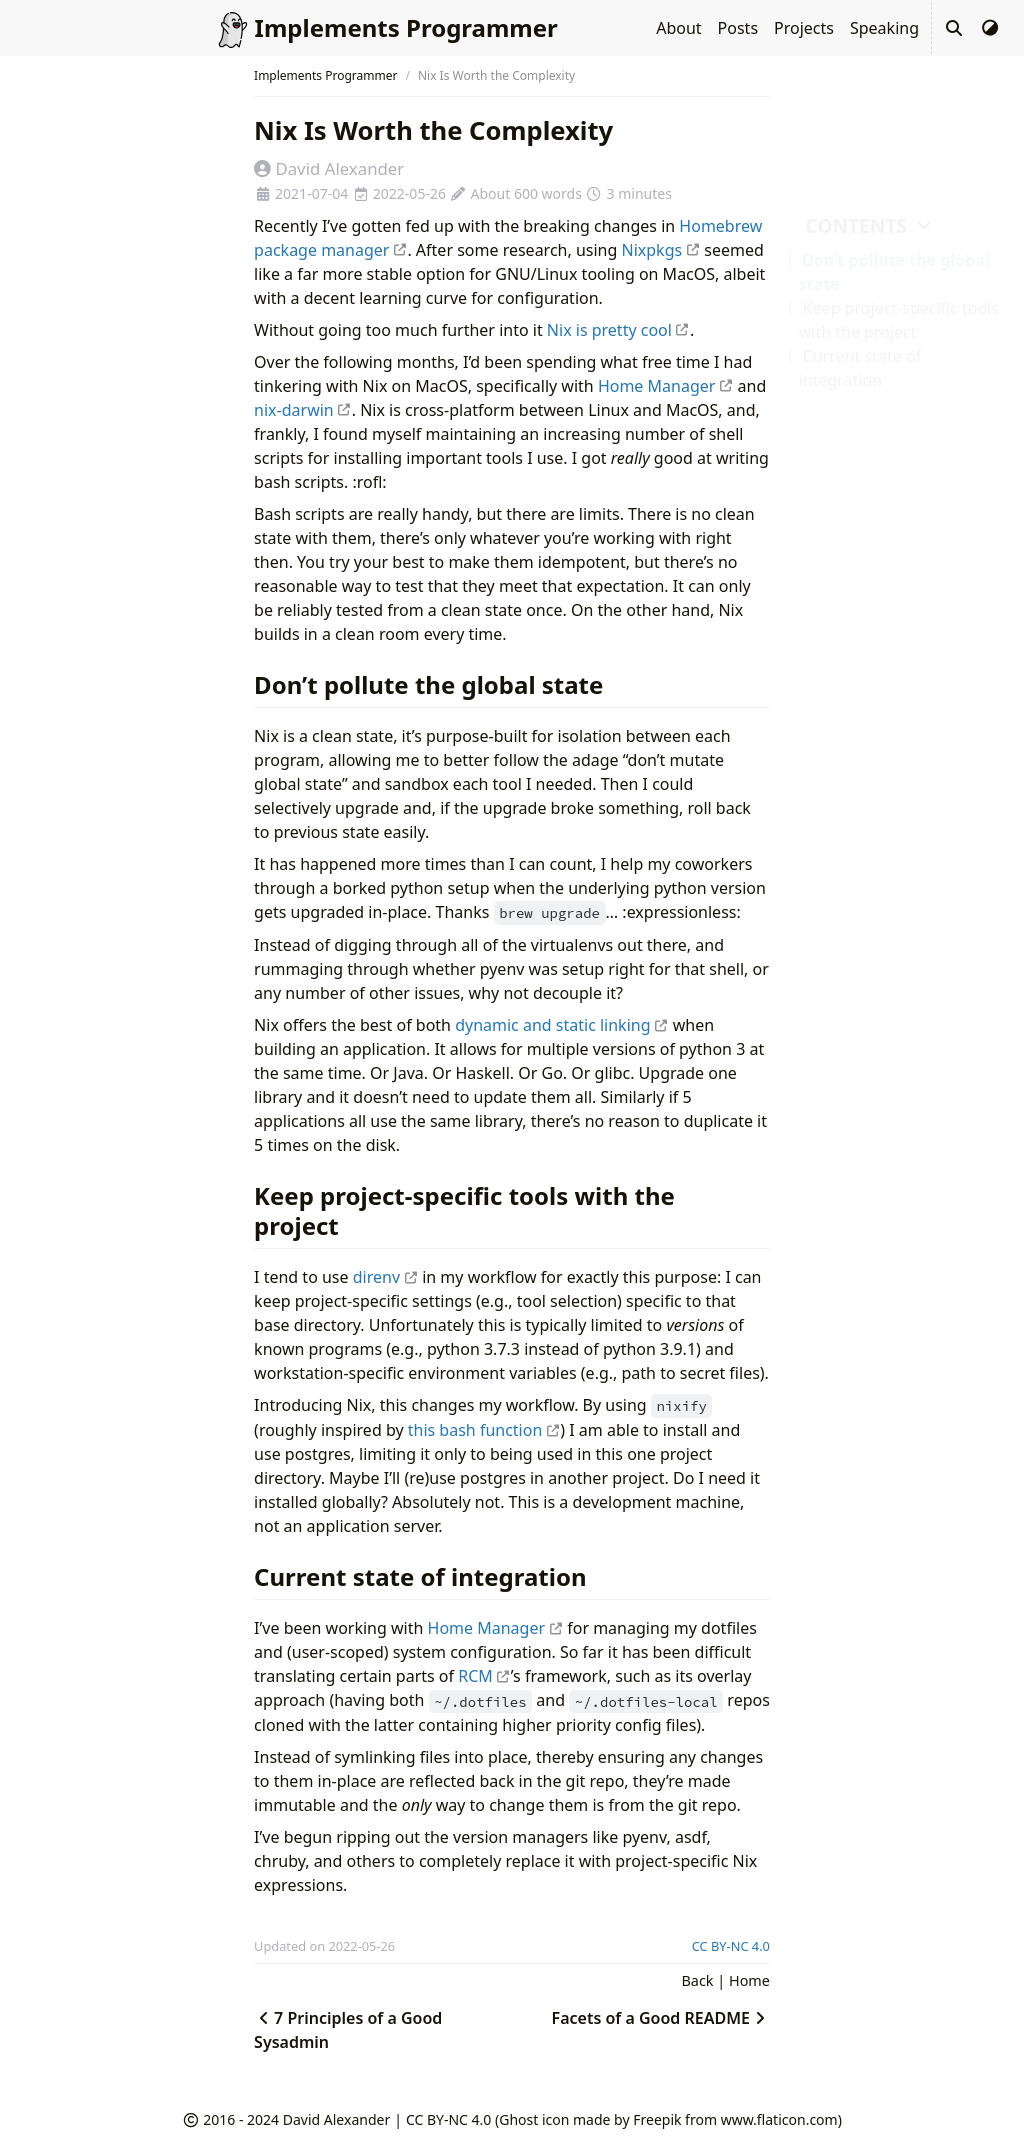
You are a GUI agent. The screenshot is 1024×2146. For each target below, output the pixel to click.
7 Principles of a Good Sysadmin (348, 2030)
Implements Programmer (325, 75)
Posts (738, 28)
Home (749, 1980)
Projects (804, 28)
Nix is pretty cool (618, 330)
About (678, 28)
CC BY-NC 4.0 (731, 1946)
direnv (385, 1277)
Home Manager (666, 386)
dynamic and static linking (561, 1025)
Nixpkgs (661, 250)
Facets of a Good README (661, 2018)
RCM (484, 1676)
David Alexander (336, 2119)
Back (698, 1980)
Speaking (884, 28)
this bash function (484, 1430)
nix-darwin (303, 410)
